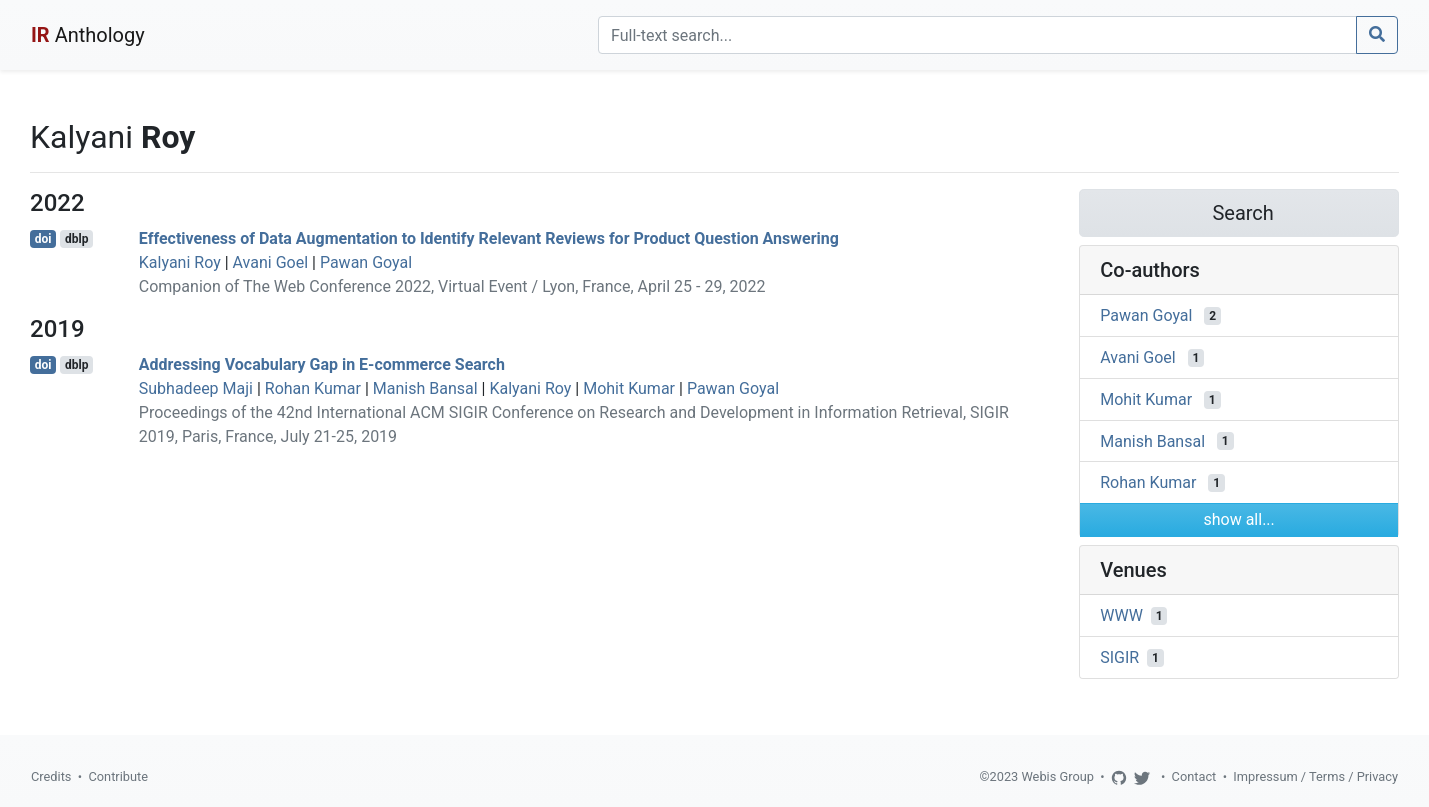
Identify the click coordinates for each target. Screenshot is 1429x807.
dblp (76, 239)
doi (43, 239)
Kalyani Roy (180, 262)
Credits (51, 776)
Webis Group (1057, 776)
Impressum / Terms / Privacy (1315, 776)
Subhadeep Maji (196, 388)
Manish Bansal (425, 388)
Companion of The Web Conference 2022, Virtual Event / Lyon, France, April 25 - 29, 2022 (452, 286)
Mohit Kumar (629, 388)
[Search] (977, 35)
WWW (1121, 615)
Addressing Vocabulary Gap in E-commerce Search (322, 364)
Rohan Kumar (313, 388)
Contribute (118, 776)
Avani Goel (270, 262)
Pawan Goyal (366, 262)
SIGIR (1119, 657)
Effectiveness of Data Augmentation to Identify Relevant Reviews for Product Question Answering (489, 238)
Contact (1194, 776)
